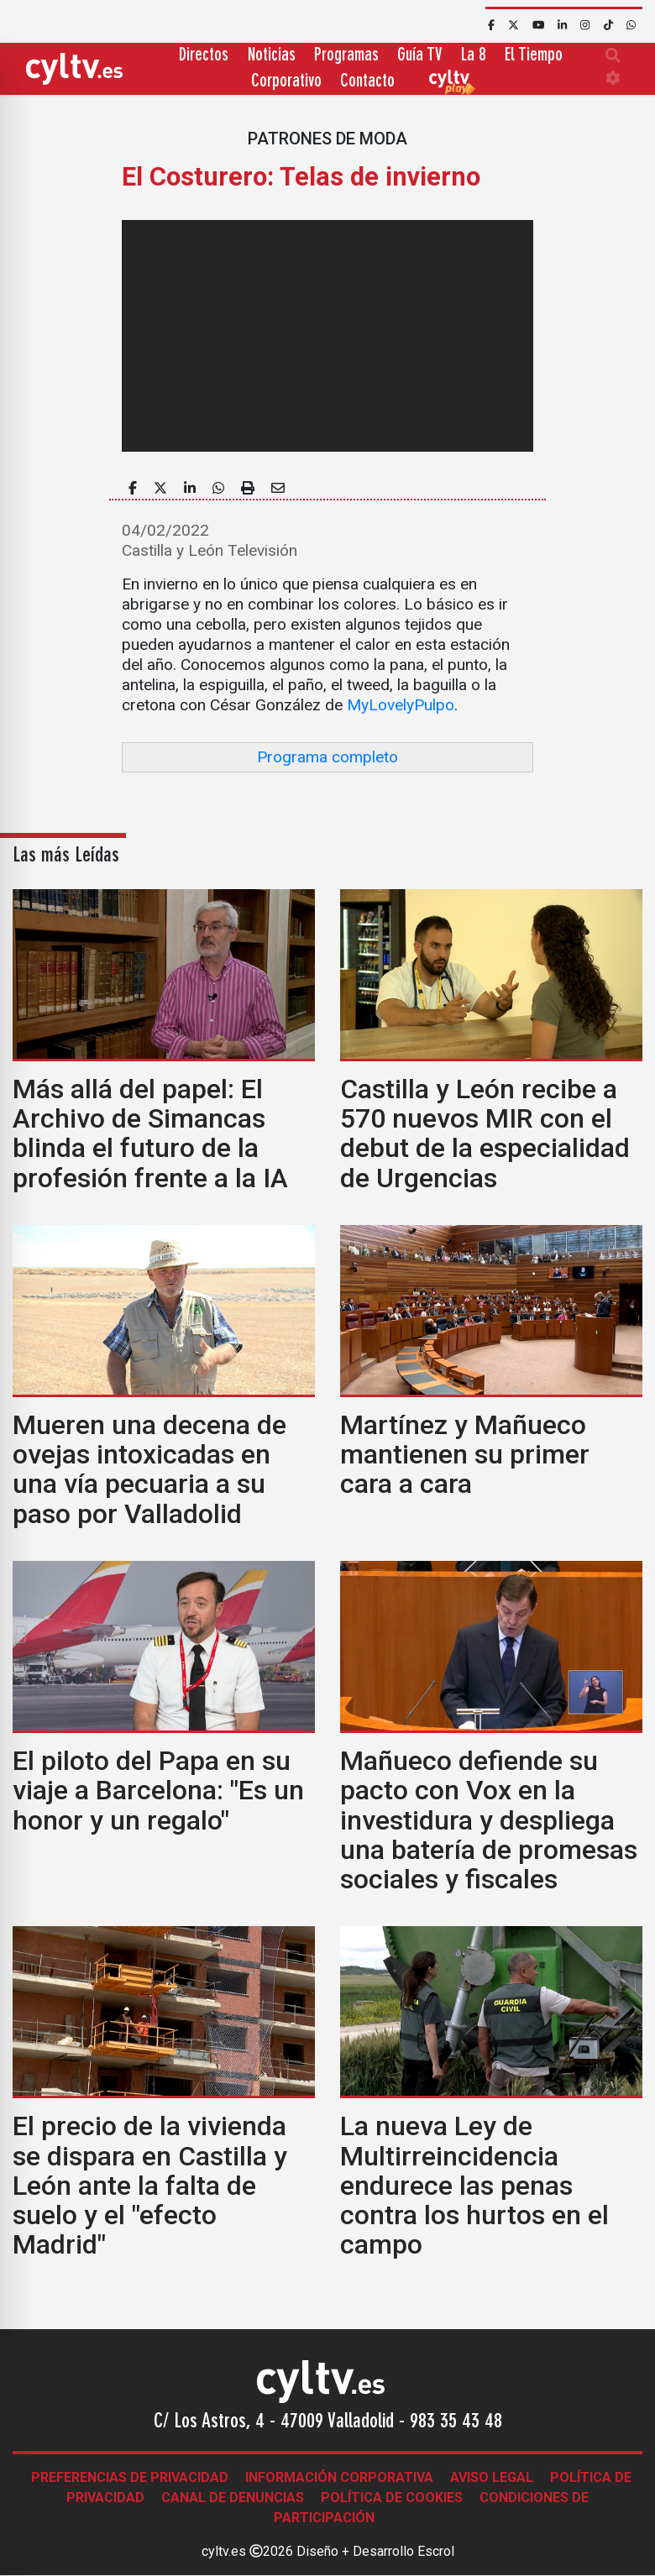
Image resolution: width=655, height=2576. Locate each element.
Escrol (435, 2551)
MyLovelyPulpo (400, 705)
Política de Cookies (392, 2497)
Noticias (272, 56)
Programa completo (327, 757)
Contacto (367, 82)
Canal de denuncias (232, 2497)
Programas (346, 56)
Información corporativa (339, 2477)
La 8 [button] (473, 56)
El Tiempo (534, 56)
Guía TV (419, 56)
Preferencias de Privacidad (129, 2477)
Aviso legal (491, 2477)
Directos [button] (203, 56)
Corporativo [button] (286, 82)
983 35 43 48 (456, 2422)
